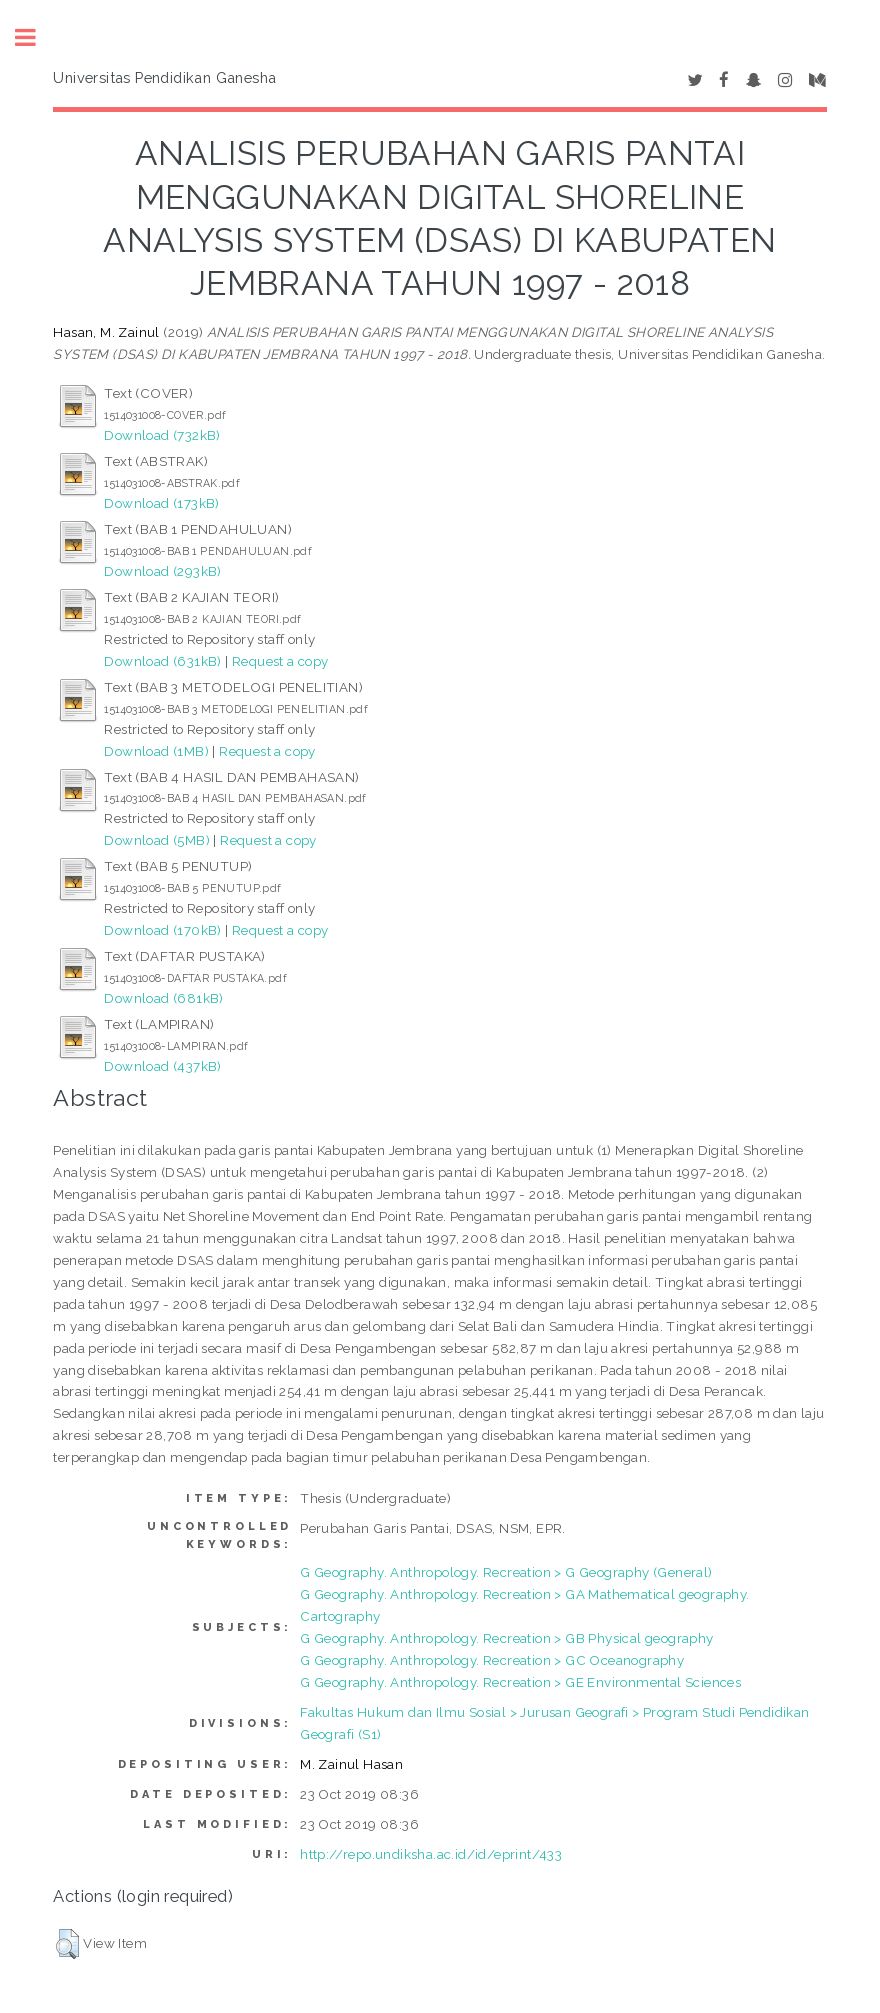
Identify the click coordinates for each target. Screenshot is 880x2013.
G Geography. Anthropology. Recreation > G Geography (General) (506, 1572)
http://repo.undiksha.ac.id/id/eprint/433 (431, 1854)
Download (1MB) (156, 751)
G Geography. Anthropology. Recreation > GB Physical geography (506, 1638)
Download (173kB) (161, 503)
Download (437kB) (162, 1066)
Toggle (36, 37)
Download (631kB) (162, 661)
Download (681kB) (163, 998)
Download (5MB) (157, 840)
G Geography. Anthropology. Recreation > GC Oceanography (492, 1660)
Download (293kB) (162, 571)
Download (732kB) (162, 435)
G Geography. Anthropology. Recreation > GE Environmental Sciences (520, 1682)
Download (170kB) (162, 930)
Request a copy (280, 661)
